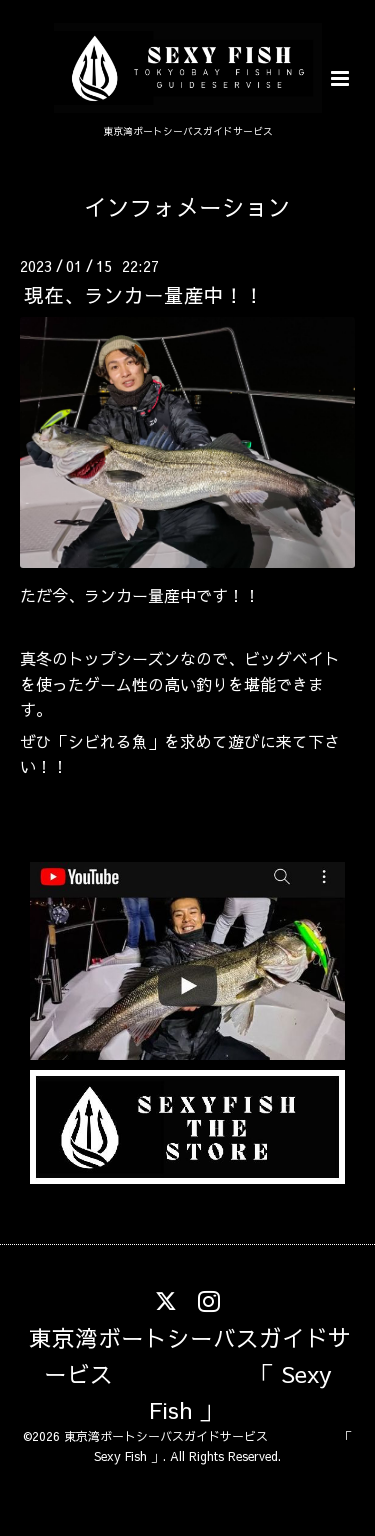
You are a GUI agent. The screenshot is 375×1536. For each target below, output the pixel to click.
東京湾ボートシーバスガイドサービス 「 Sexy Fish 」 (190, 1372)
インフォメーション (187, 206)
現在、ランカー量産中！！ (144, 294)
